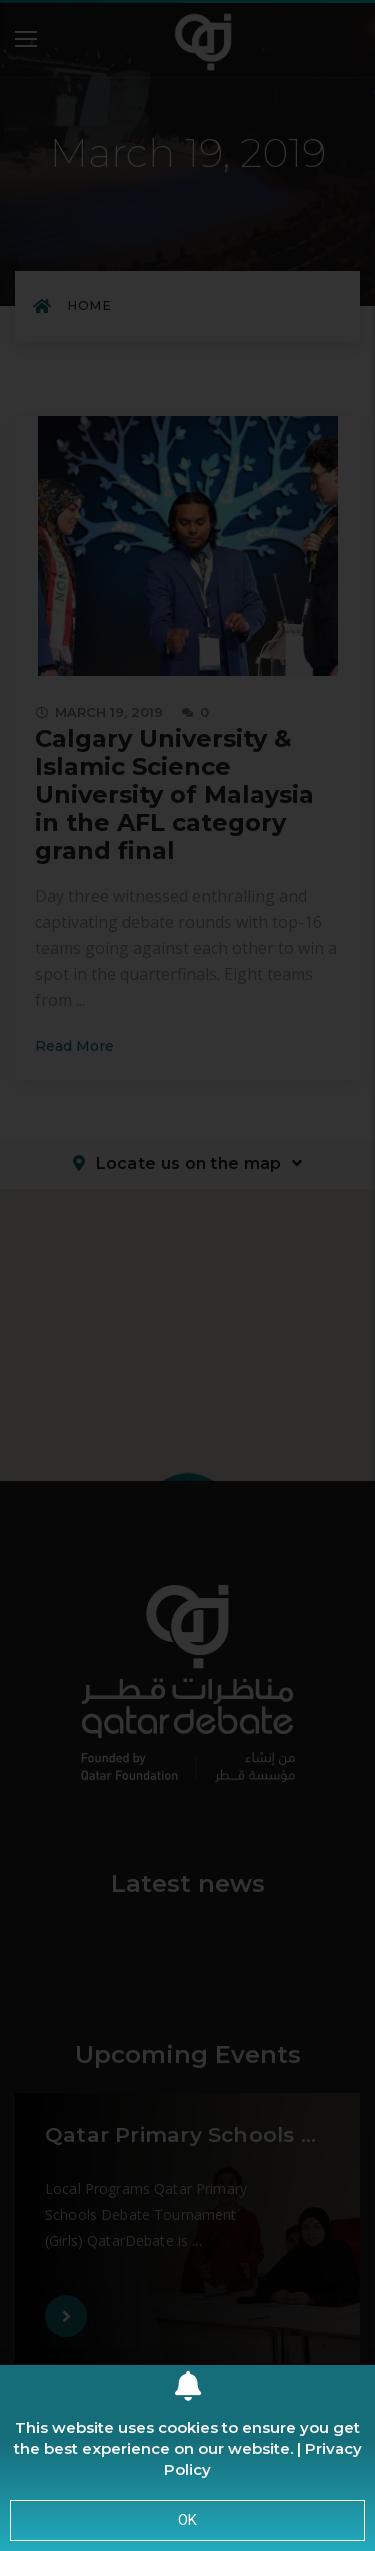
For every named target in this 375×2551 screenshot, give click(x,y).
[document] (187, 1275)
